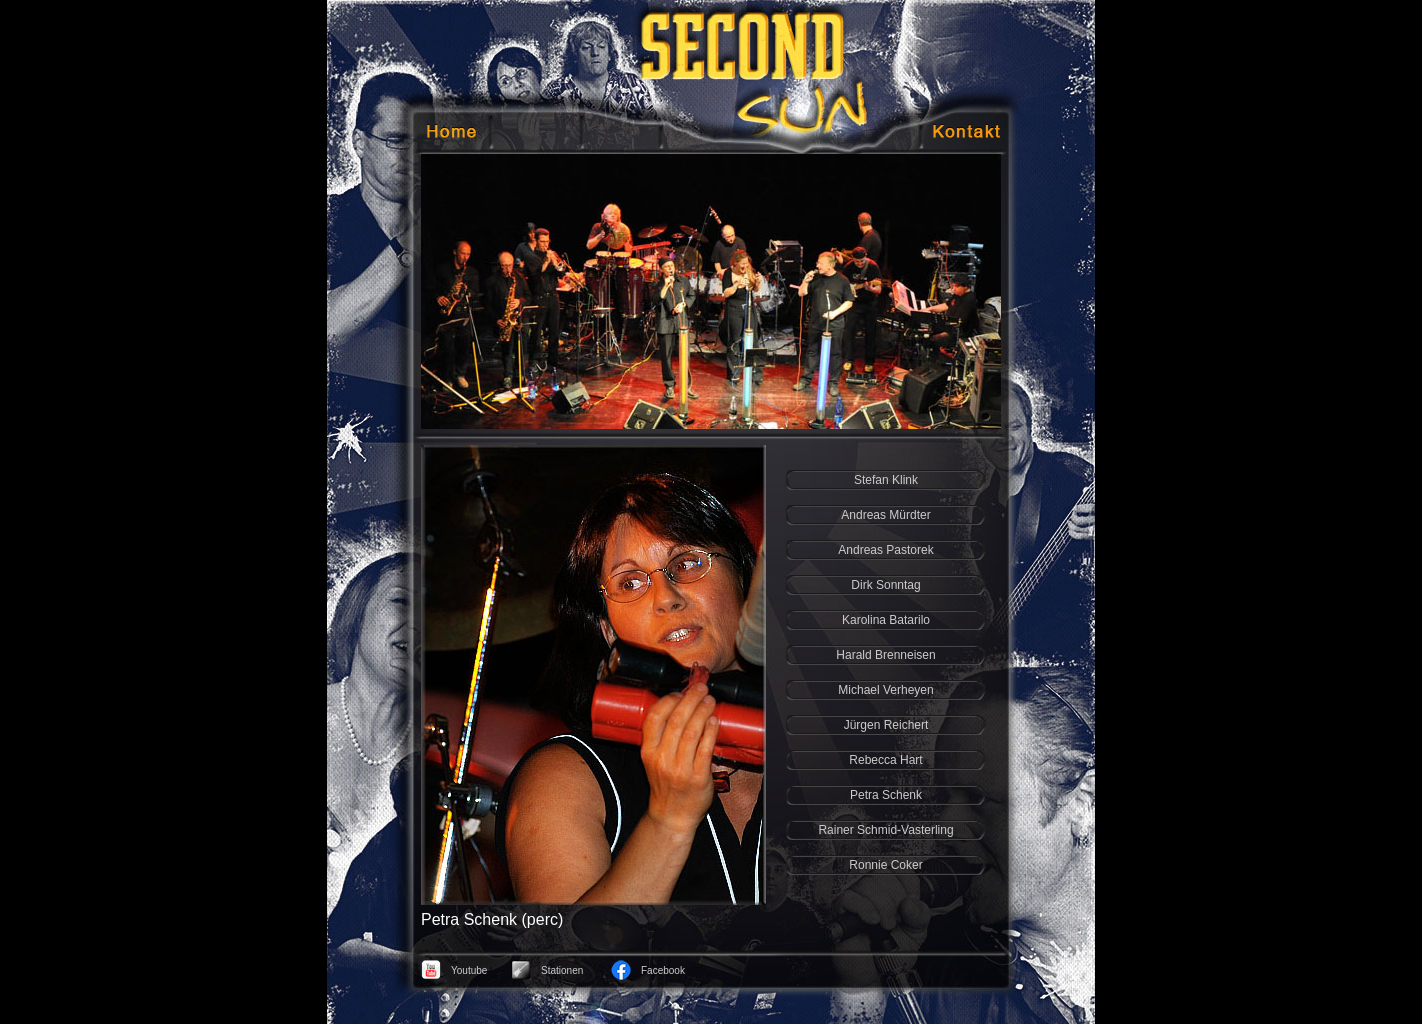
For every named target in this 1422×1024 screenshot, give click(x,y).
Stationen (562, 970)
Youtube (469, 970)
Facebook (663, 970)
